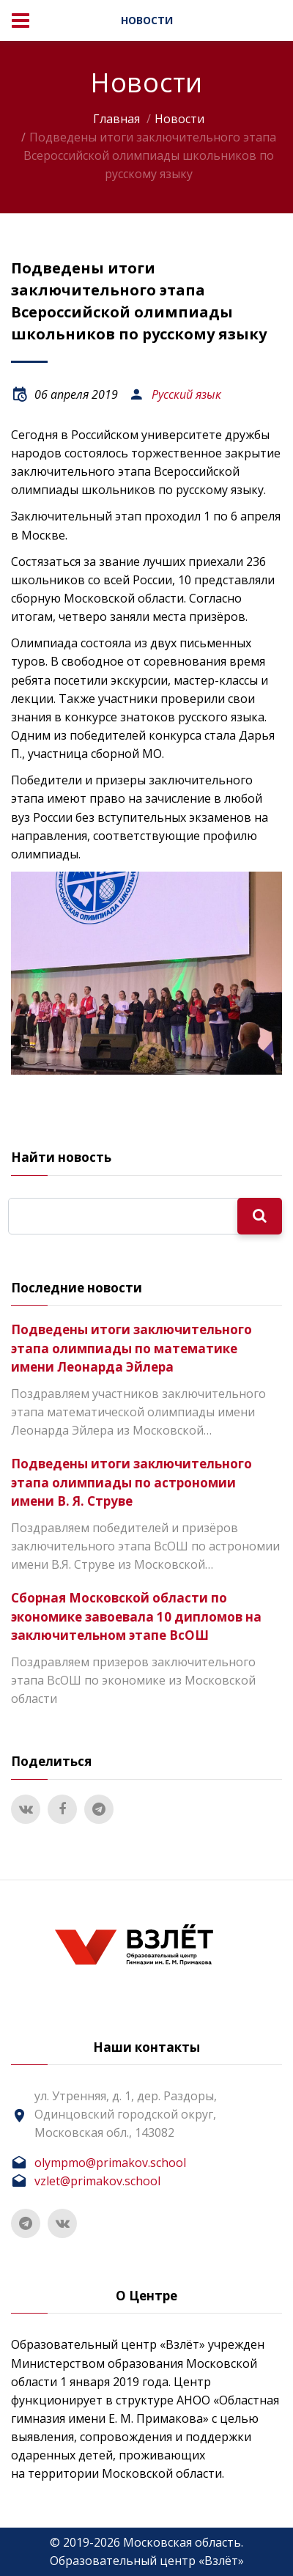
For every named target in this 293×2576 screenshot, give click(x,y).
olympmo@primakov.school (110, 2162)
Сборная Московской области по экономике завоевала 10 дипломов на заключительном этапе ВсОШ (136, 1616)
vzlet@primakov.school (97, 2181)
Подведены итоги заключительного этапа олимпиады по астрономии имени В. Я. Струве (131, 1482)
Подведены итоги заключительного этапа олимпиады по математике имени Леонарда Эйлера (131, 1348)
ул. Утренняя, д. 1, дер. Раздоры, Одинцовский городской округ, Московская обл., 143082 (125, 2114)
